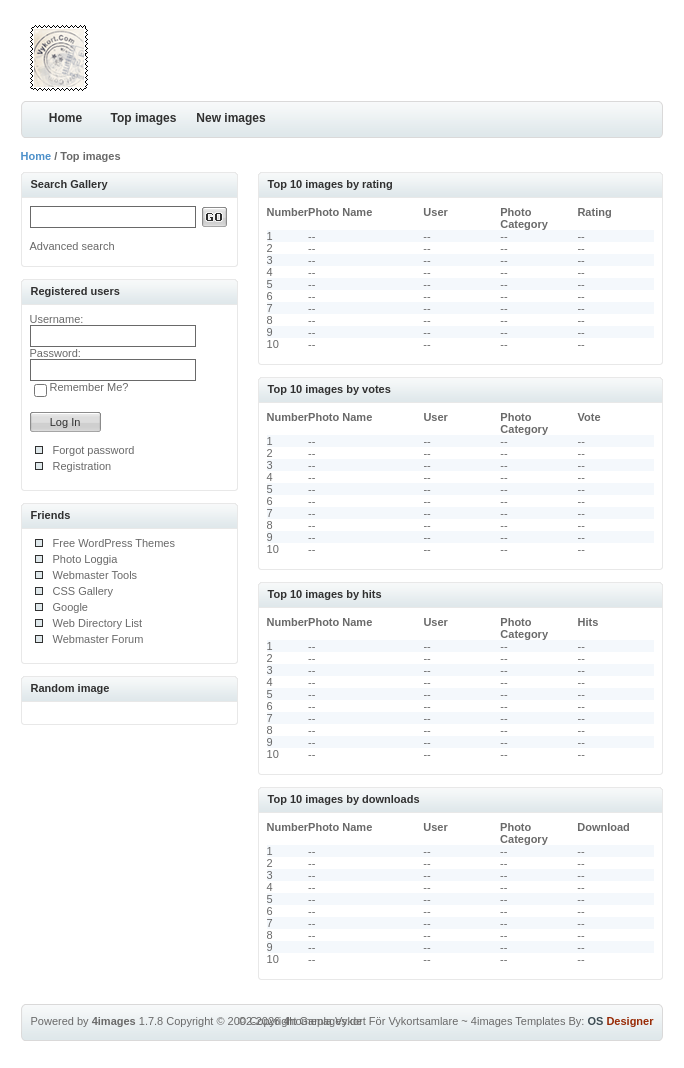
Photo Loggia (85, 559)
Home (65, 118)
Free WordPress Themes (114, 543)
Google (70, 607)
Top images (144, 118)
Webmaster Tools (95, 575)
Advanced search (72, 246)
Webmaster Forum (98, 639)
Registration (82, 466)
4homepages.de (322, 1021)
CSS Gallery (83, 591)
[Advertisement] (429, 55)
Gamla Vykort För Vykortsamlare (379, 1021)
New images (230, 118)
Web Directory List (98, 623)
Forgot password (94, 450)
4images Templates (518, 1021)
